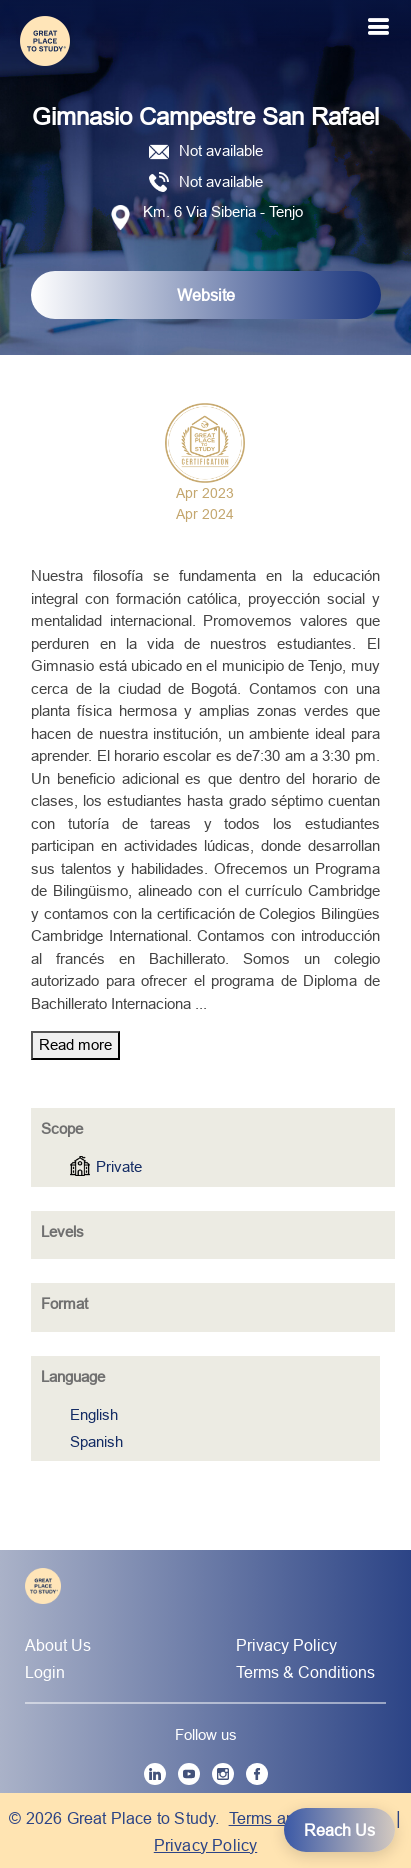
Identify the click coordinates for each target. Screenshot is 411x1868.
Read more (75, 1044)
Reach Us (339, 1830)
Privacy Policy (286, 1645)
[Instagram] (223, 1774)
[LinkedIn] (155, 1774)
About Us (58, 1645)
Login (45, 1672)
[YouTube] (189, 1774)
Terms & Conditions (305, 1672)
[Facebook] (257, 1774)
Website (206, 295)
